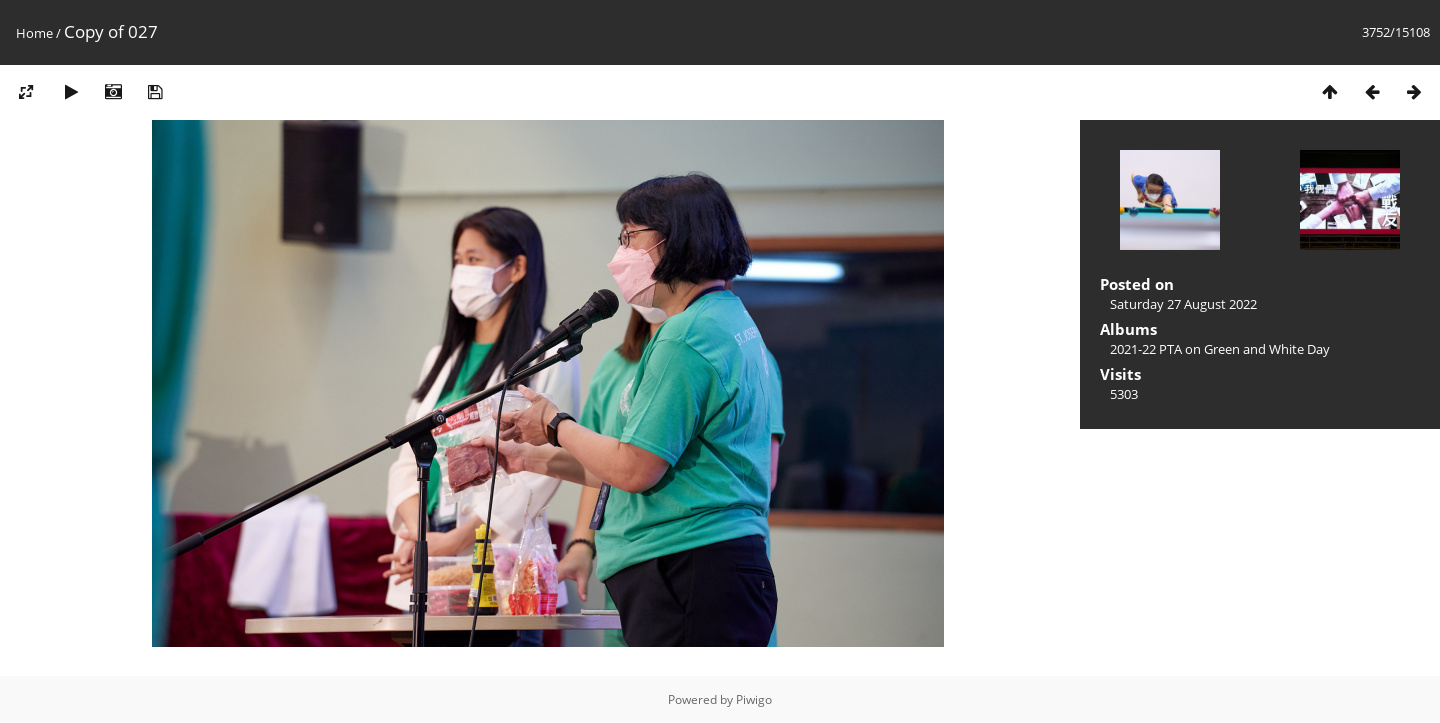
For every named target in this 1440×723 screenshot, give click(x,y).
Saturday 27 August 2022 (1183, 304)
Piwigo (754, 699)
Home (34, 33)
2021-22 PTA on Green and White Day (1220, 349)
